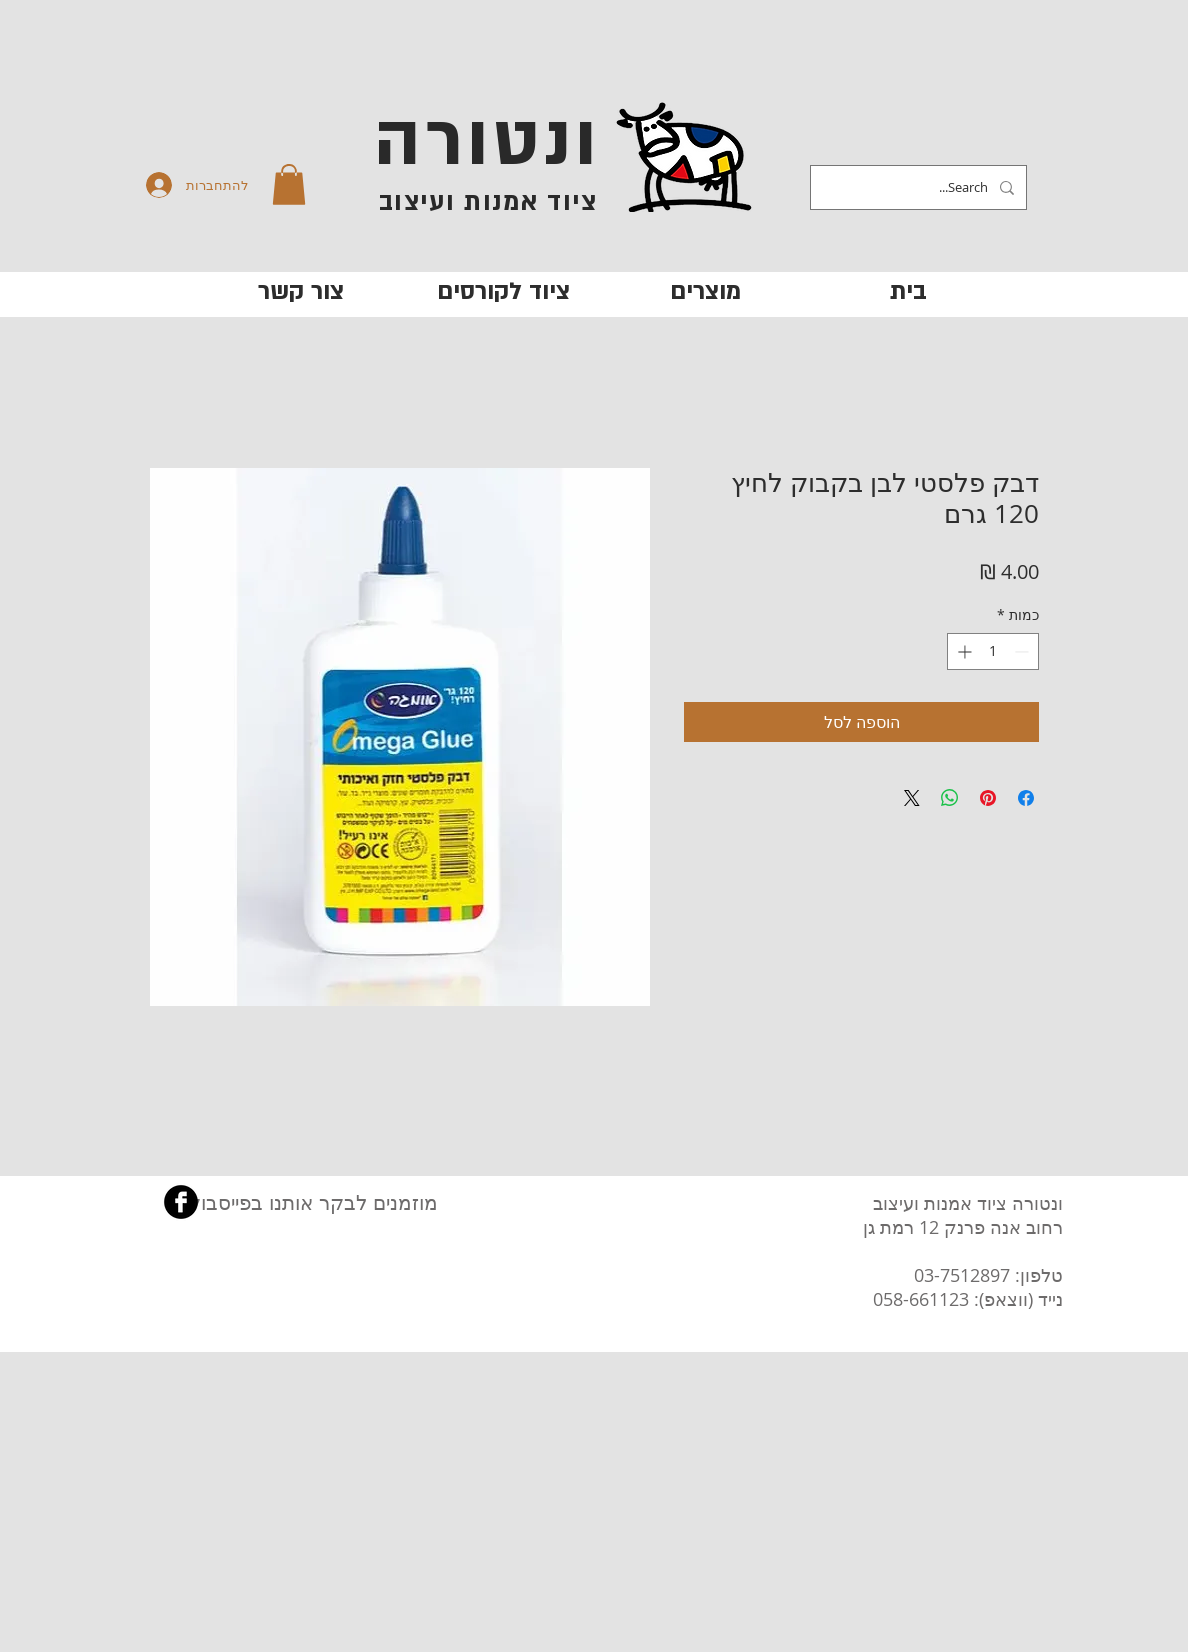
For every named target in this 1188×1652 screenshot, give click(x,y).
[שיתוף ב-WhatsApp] (950, 798)
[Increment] (962, 651)
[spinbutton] (993, 651)
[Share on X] (912, 798)
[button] (289, 184)
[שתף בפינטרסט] (988, 798)
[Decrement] (1023, 651)
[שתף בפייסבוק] (1026, 798)
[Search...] (920, 187)
